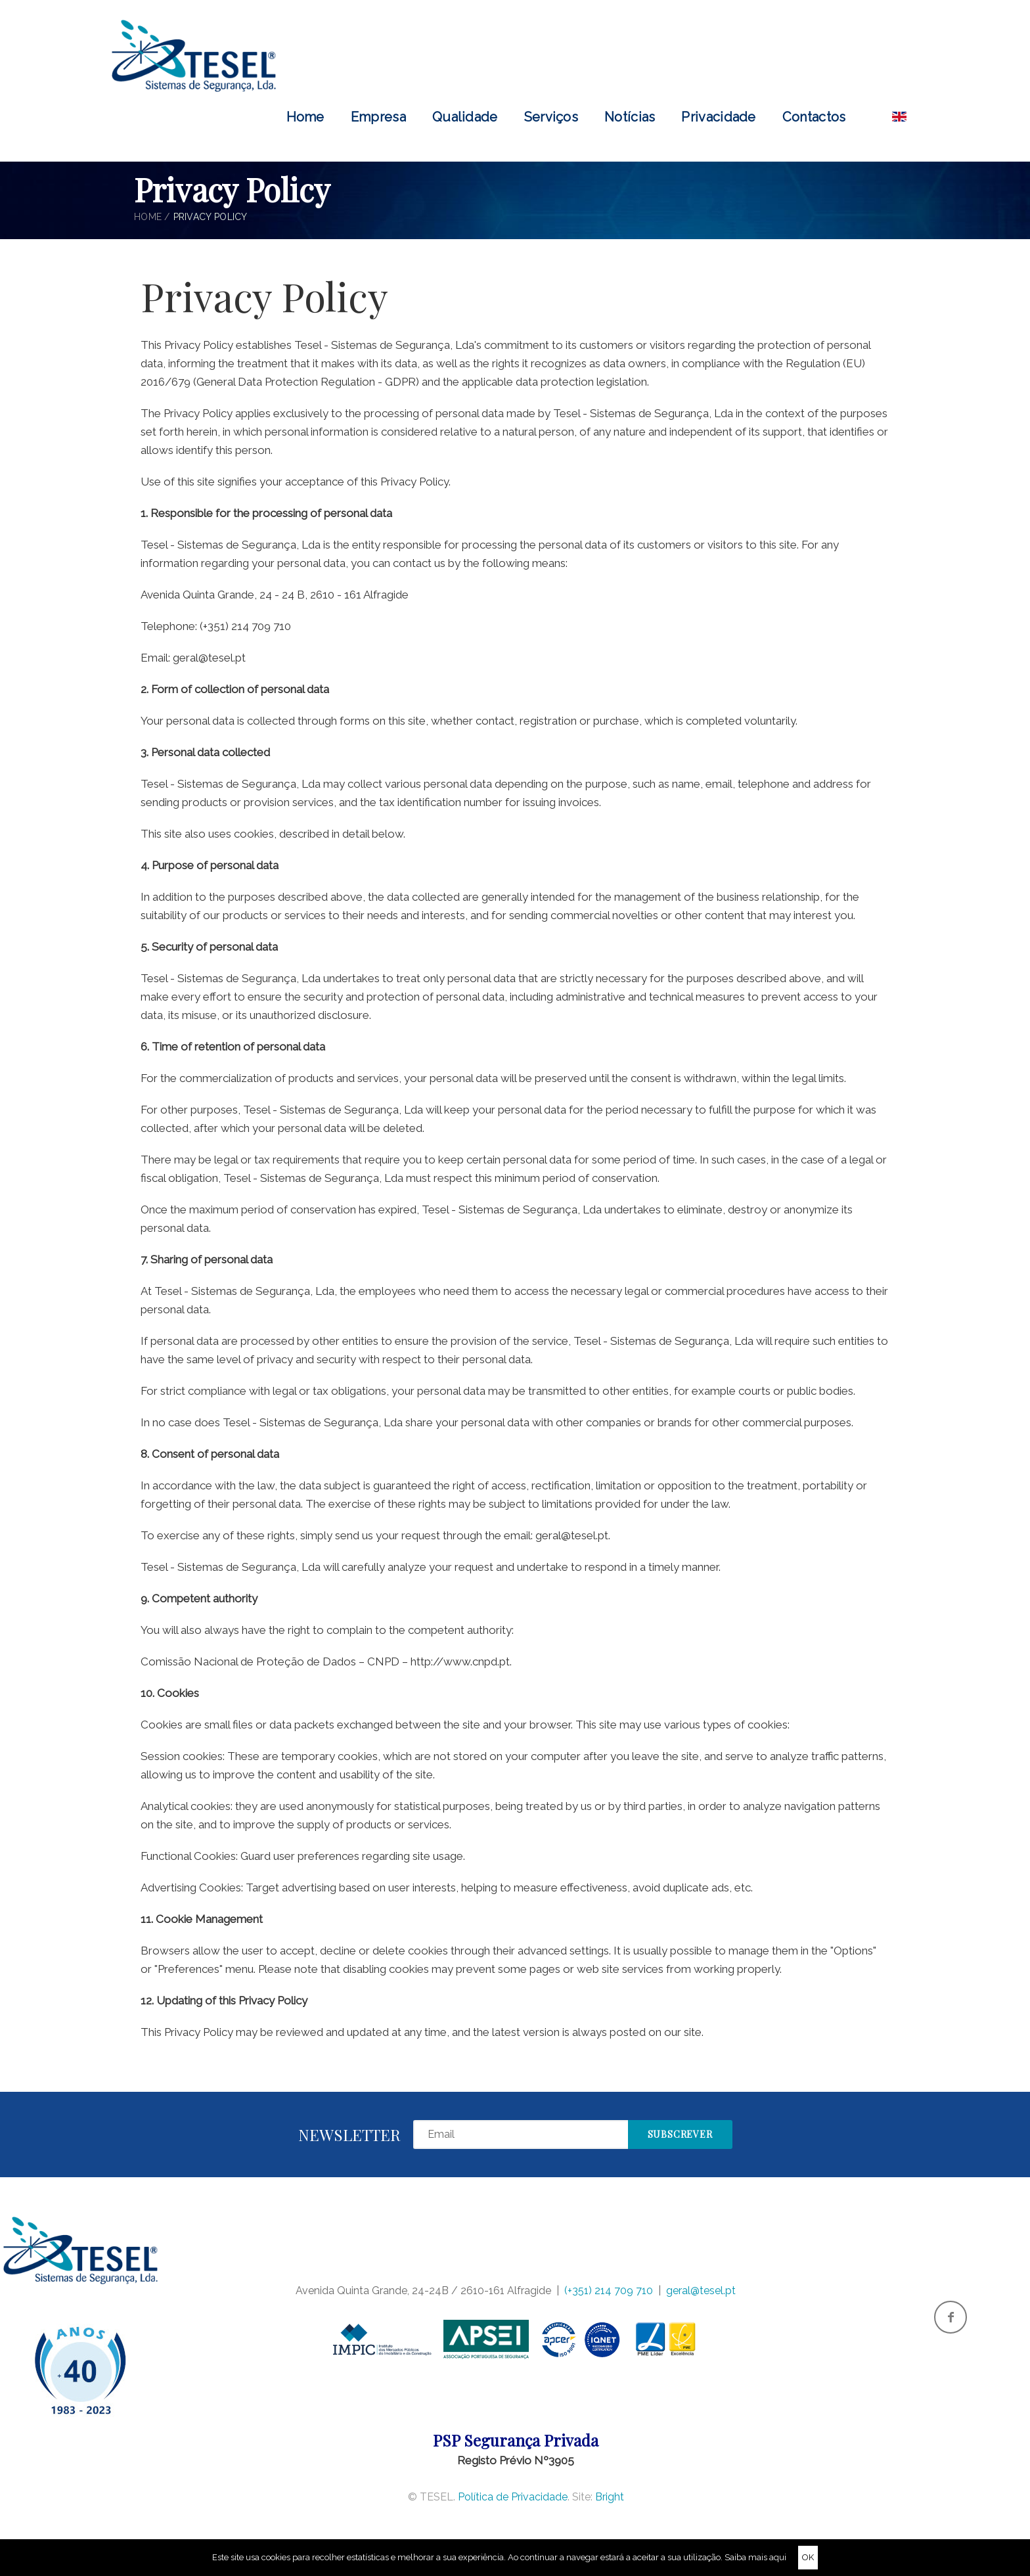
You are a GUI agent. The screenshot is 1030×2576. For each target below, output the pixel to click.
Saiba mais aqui (755, 2557)
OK (808, 2557)
